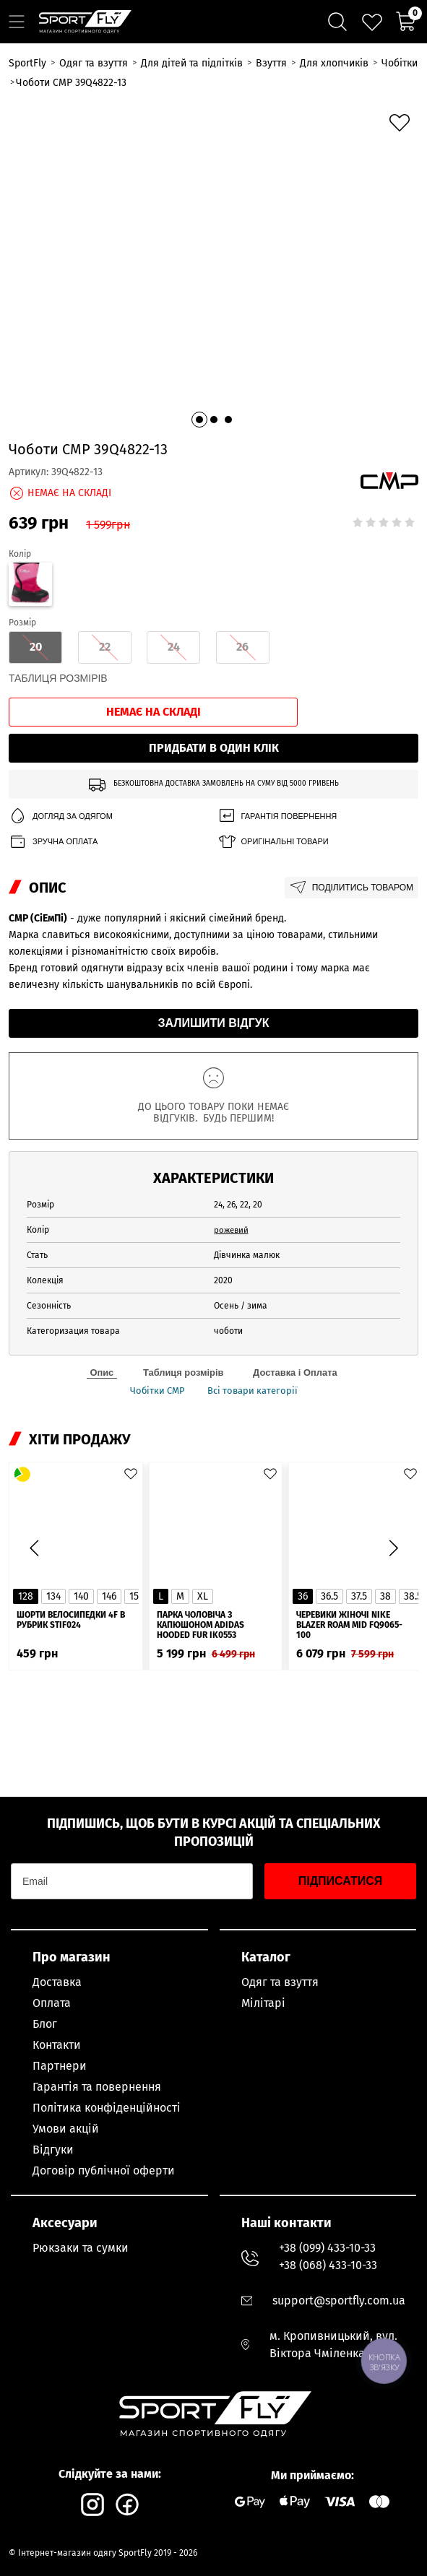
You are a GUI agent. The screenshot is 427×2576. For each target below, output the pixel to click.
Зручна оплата (53, 755)
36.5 (329, 1511)
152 (136, 1511)
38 (385, 1511)
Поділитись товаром (351, 801)
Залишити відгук (213, 936)
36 (303, 1511)
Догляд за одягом (61, 730)
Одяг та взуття (280, 1982)
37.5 (359, 1511)
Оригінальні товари (273, 755)
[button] (199, 333)
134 (53, 1511)
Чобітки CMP (154, 1305)
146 (109, 1511)
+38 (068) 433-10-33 (328, 2265)
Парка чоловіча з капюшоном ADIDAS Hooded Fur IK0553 (200, 1540)
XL (202, 1511)
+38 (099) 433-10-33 (327, 2248)
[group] (213, 223)
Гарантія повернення (277, 730)
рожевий (232, 1143)
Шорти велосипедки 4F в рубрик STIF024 (71, 1535)
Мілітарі (263, 2003)
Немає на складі (153, 625)
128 (25, 1511)
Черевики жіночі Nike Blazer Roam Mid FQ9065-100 (349, 1540)
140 (81, 1511)
